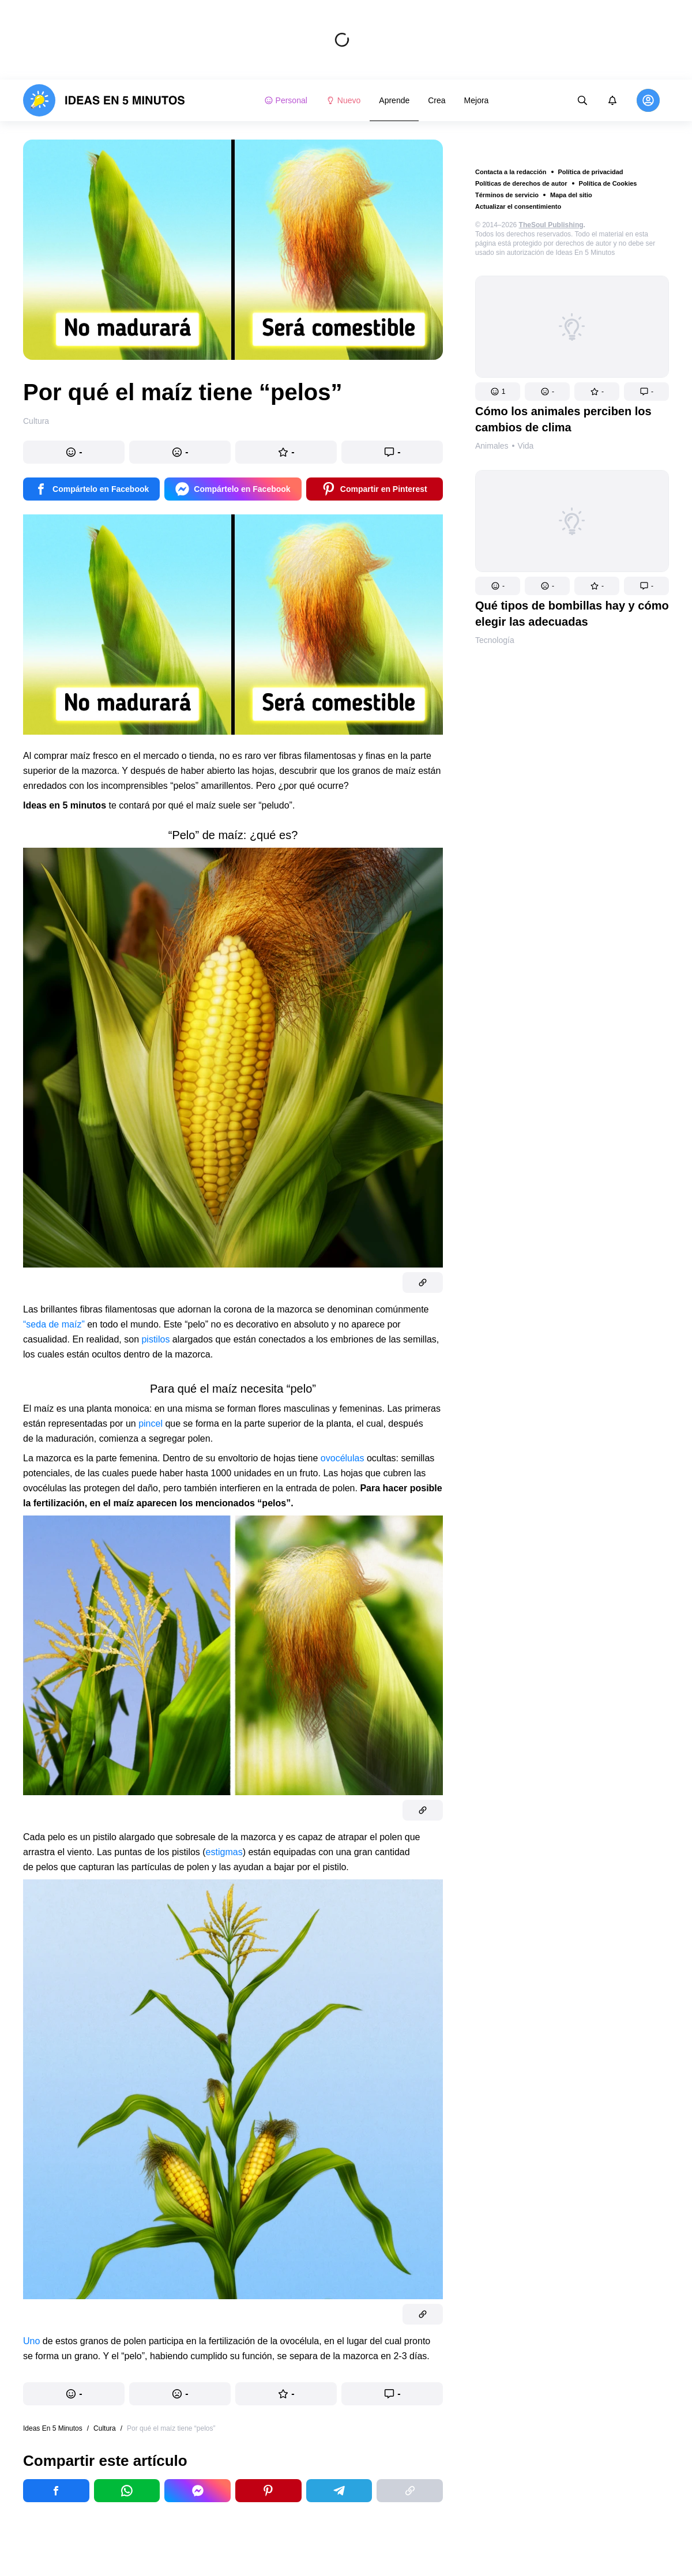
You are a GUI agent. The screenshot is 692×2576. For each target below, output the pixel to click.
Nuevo (343, 100)
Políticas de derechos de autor (521, 183)
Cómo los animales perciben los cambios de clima (563, 419)
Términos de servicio (507, 194)
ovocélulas (342, 1458)
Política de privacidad (590, 171)
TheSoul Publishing (551, 225)
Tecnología (494, 640)
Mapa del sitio (571, 194)
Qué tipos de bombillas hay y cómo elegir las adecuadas (572, 613)
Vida (526, 445)
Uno (31, 2341)
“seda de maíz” (54, 1324)
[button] (497, 391)
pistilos (155, 1339)
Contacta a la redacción (511, 171)
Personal (285, 100)
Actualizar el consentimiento (518, 206)
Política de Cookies (608, 183)
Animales (492, 445)
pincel (150, 1423)
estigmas (224, 1852)
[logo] (104, 100)
